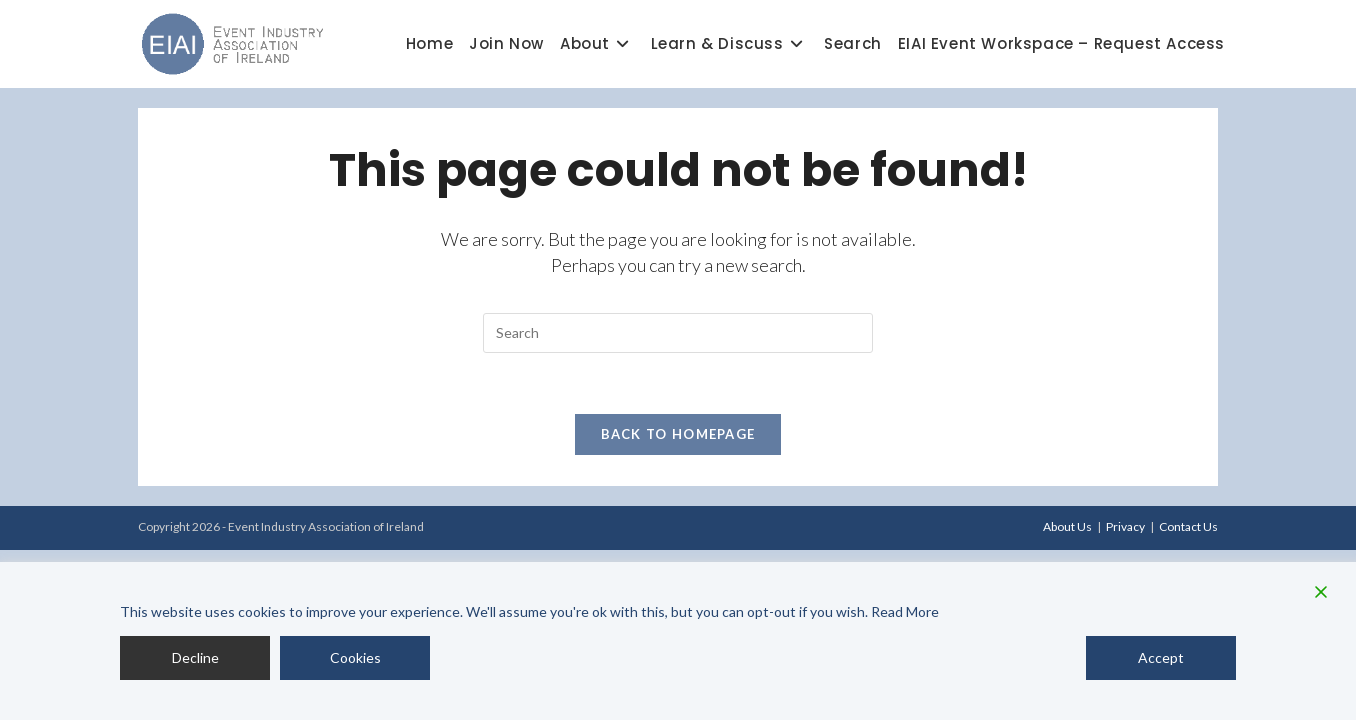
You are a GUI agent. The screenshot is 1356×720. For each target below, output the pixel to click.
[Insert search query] (678, 333)
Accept (1161, 657)
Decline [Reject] (195, 657)
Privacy (1125, 526)
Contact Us (1188, 526)
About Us (1067, 526)
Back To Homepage (678, 434)
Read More (905, 611)
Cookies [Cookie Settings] (355, 657)
